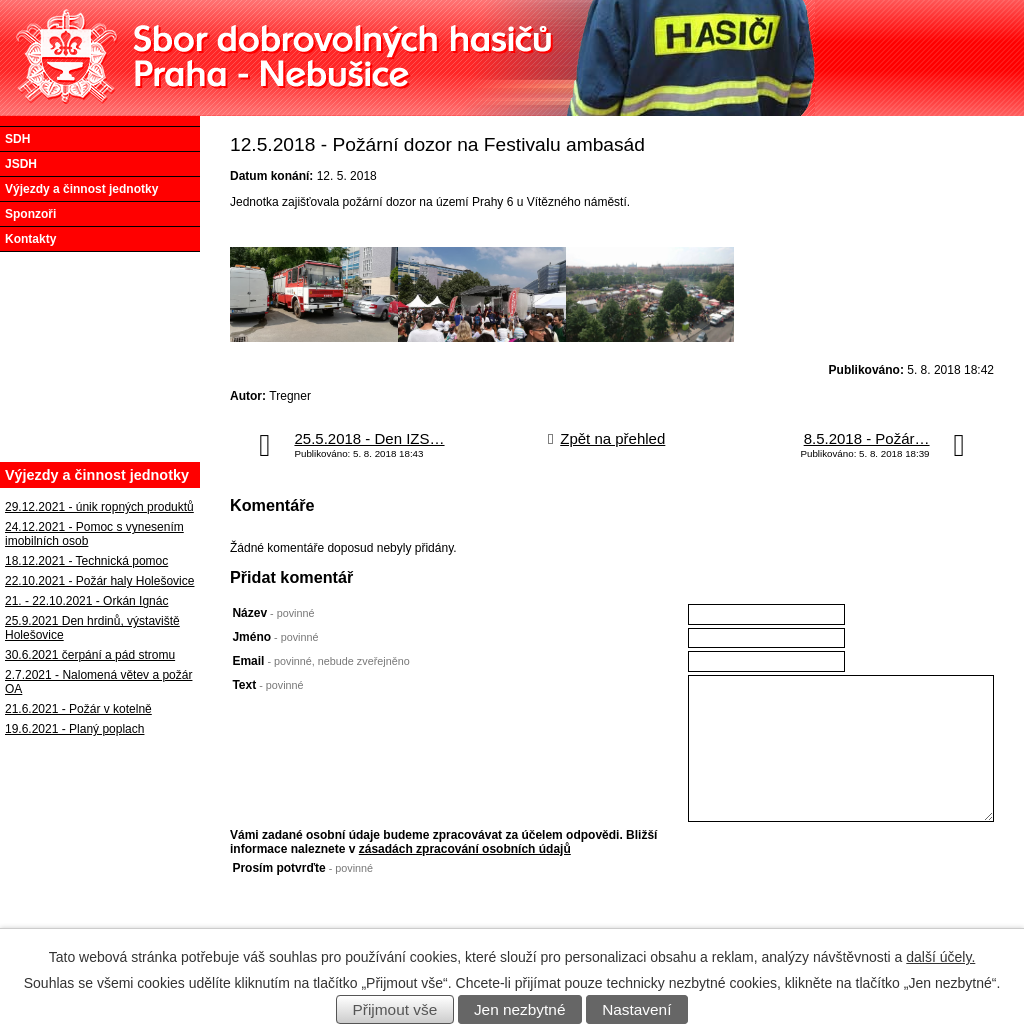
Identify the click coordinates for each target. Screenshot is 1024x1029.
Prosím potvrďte (302, 868)
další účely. (940, 957)
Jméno (275, 637)
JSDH (21, 164)
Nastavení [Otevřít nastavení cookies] (636, 1009)
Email (320, 661)
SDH (17, 139)
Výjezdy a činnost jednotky (81, 189)
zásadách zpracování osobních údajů (465, 849)
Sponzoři (30, 214)
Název (273, 613)
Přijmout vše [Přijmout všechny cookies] (395, 1009)
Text (267, 685)
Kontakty (30, 239)
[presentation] (840, 900)
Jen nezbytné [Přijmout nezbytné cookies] (520, 1009)
